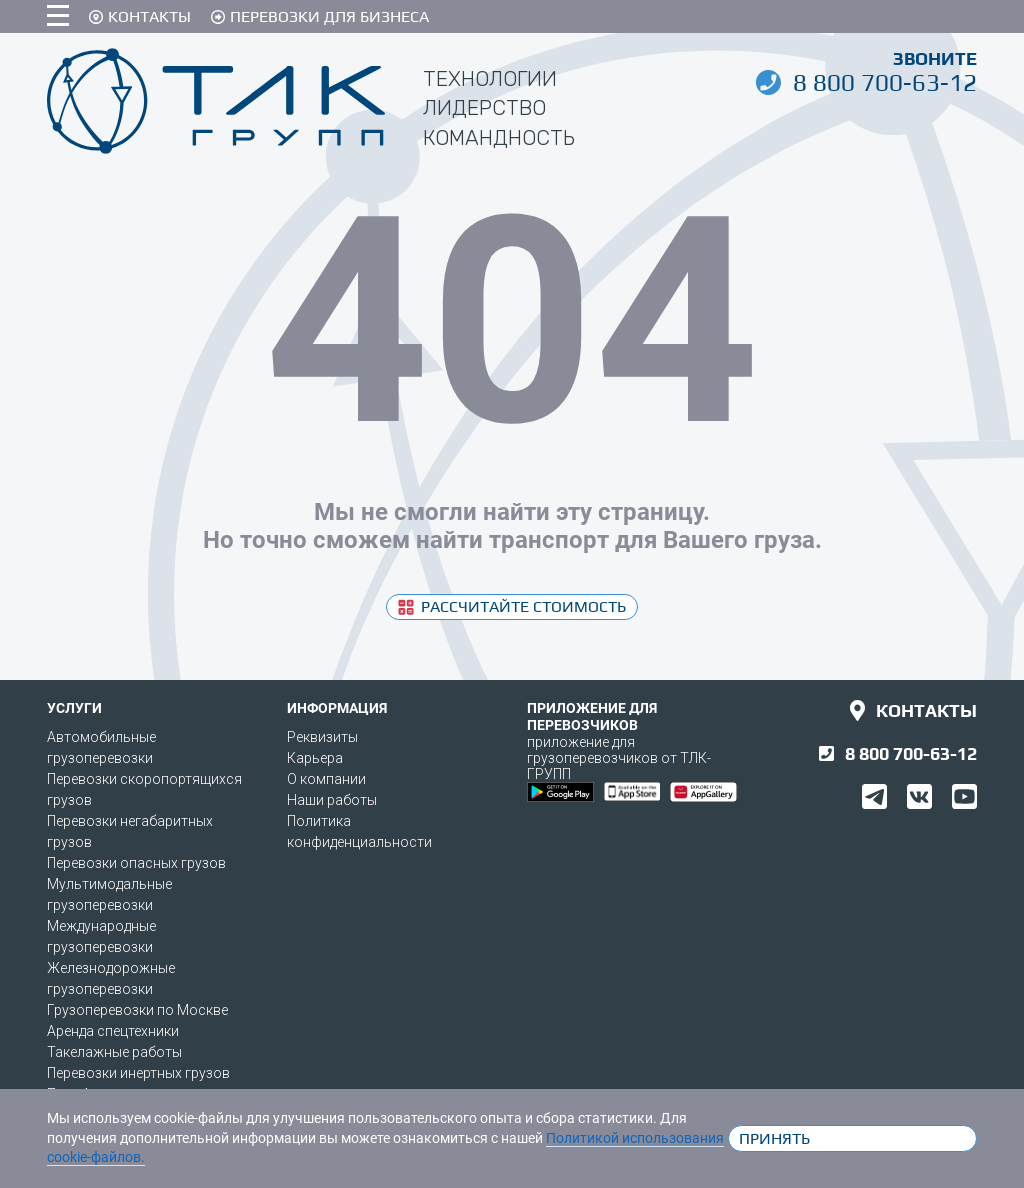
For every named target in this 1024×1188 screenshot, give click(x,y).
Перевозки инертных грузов (138, 1073)
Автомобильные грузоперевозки (101, 747)
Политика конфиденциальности (359, 831)
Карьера (315, 758)
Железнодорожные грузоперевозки (111, 978)
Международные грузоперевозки (101, 936)
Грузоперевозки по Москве (137, 1010)
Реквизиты (322, 737)
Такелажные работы (114, 1052)
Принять (774, 1138)
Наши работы (332, 800)
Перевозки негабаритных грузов (130, 831)
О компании (326, 779)
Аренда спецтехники (113, 1031)
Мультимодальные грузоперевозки (109, 894)
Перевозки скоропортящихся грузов (144, 789)
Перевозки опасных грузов (136, 863)
